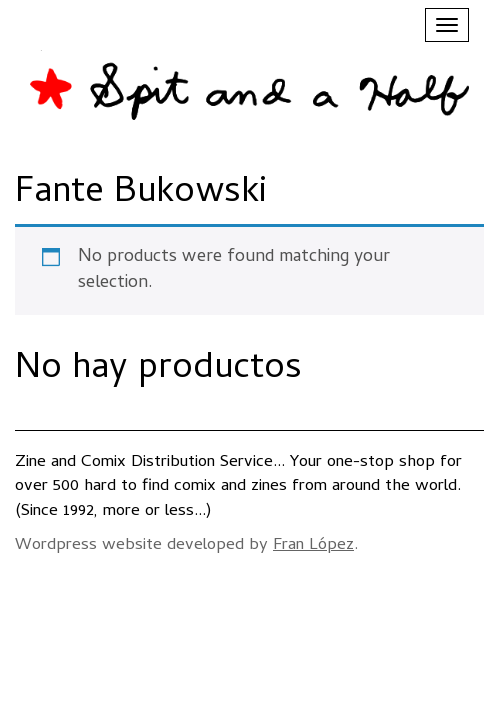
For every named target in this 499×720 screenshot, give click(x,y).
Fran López (313, 546)
